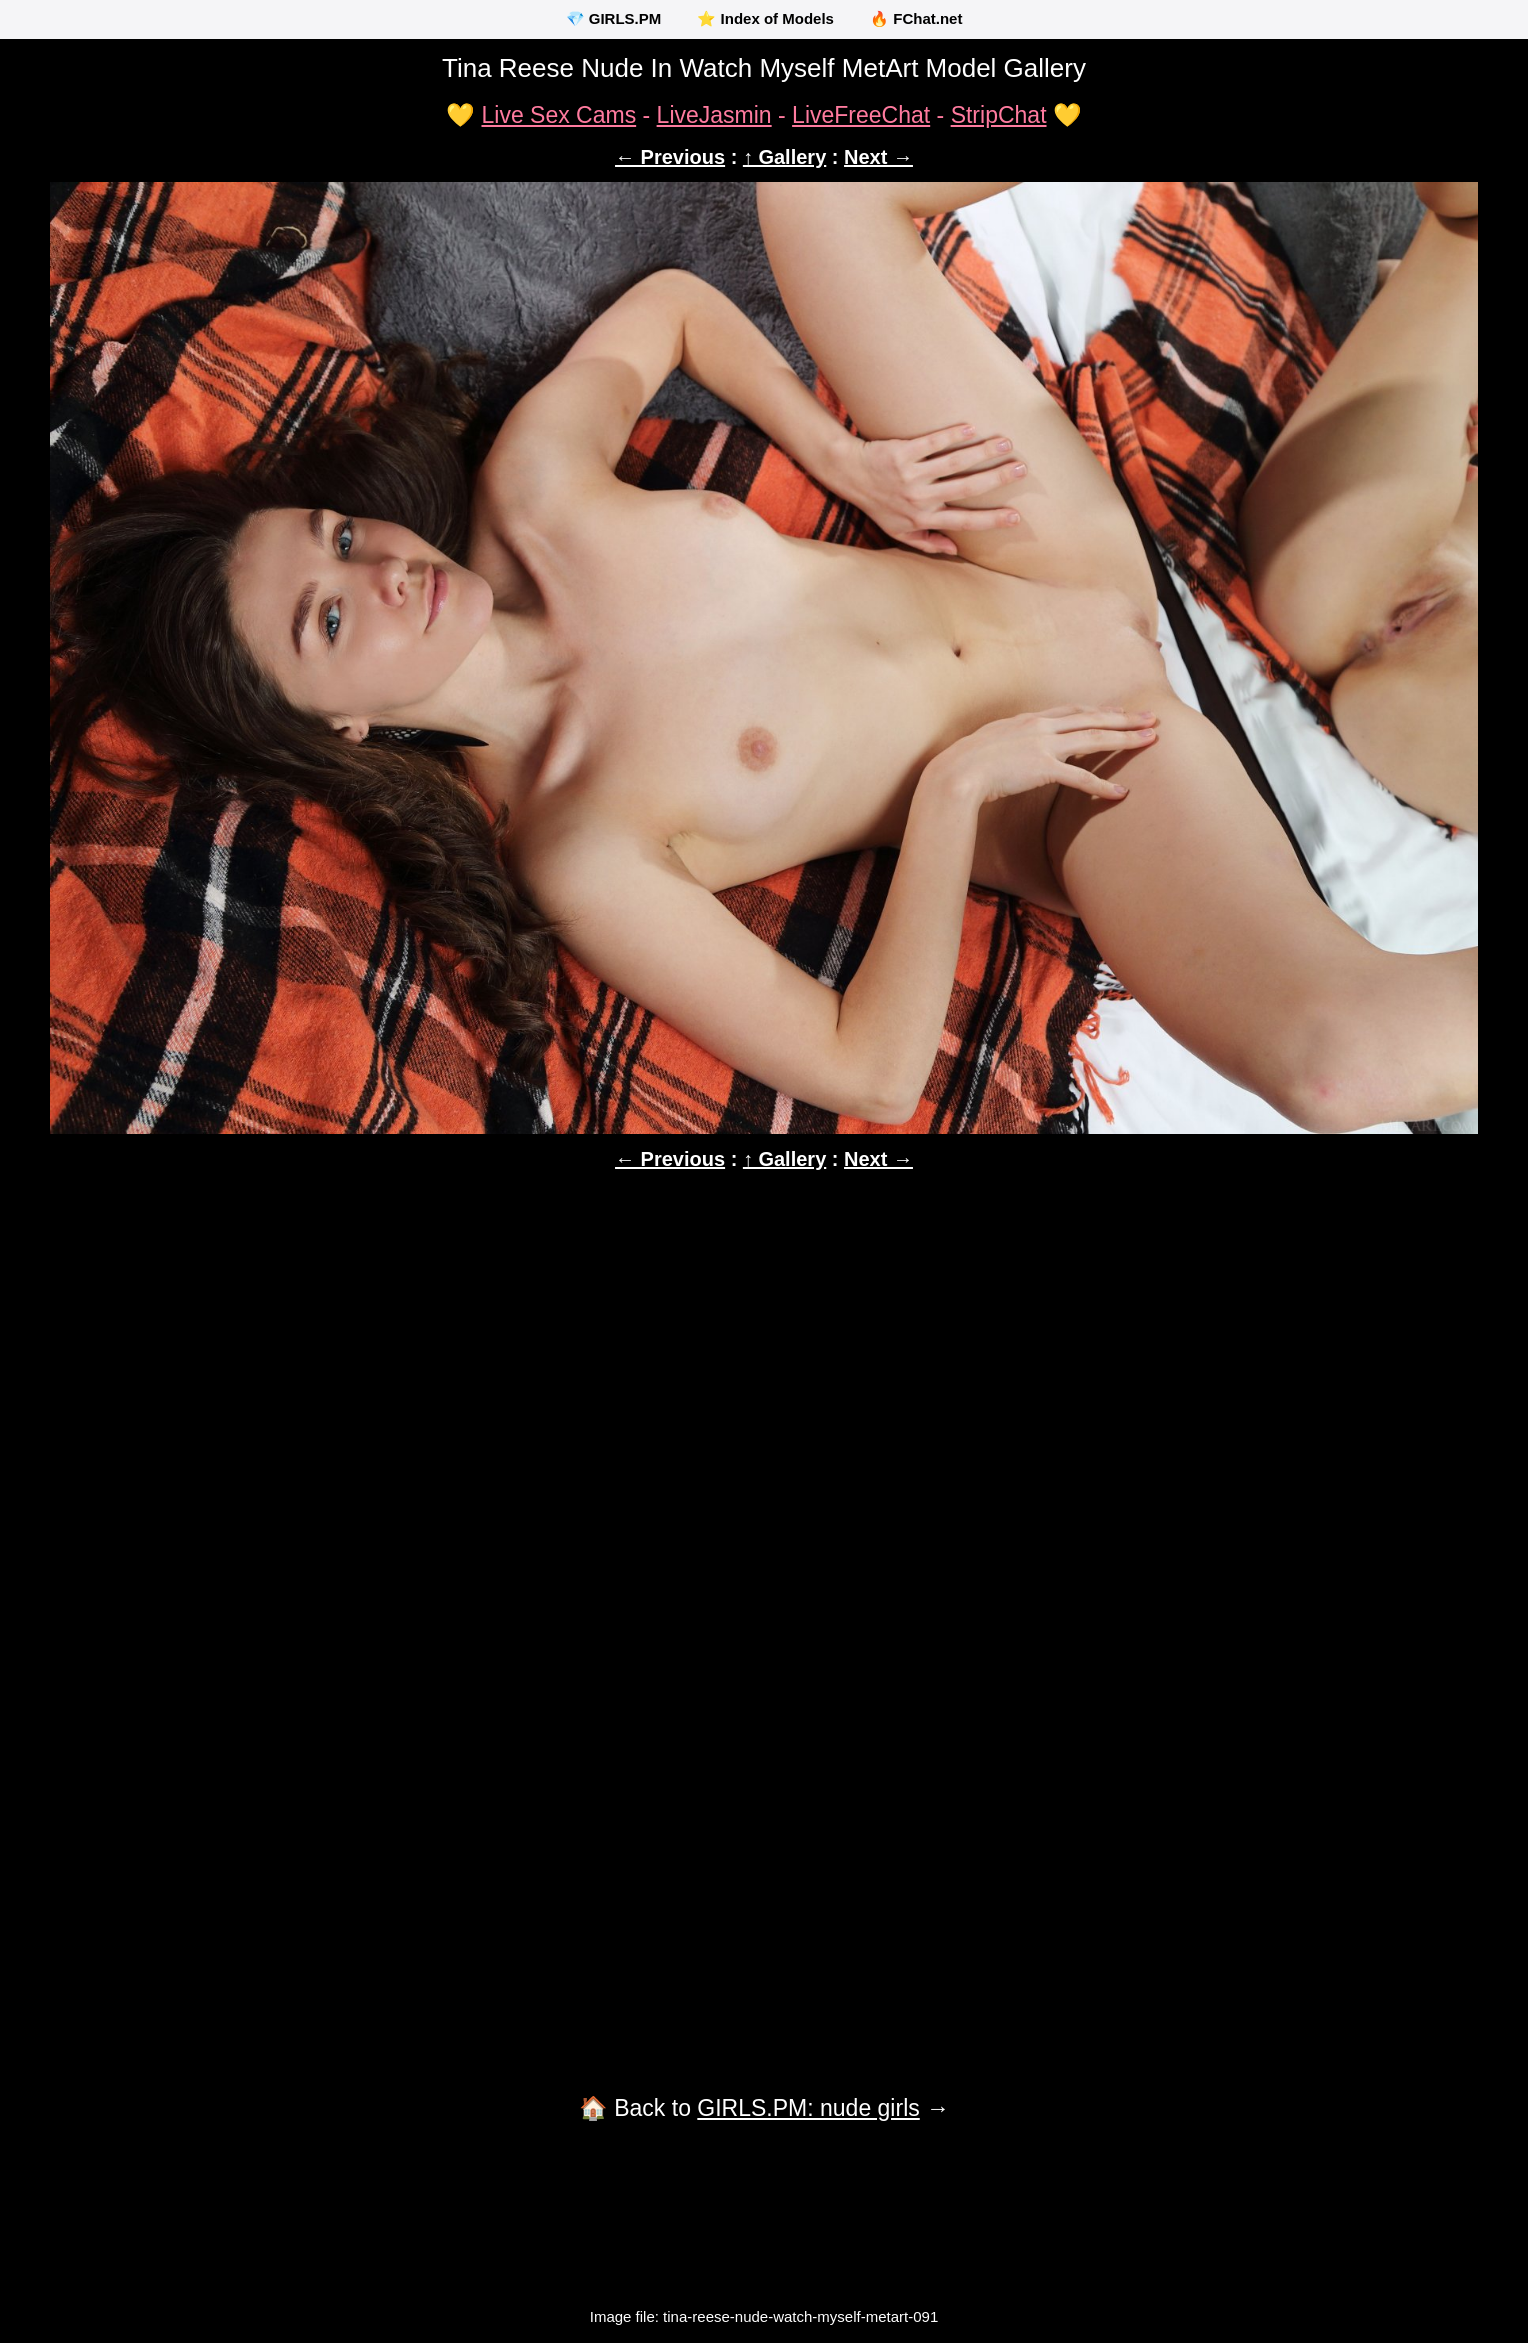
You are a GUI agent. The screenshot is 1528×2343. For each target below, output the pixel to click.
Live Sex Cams (558, 115)
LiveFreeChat (861, 115)
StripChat (999, 115)
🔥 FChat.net (916, 18)
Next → (878, 157)
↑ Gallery (784, 157)
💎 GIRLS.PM (614, 18)
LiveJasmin (714, 115)
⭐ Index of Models (765, 18)
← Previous (670, 157)
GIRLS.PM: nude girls (808, 2108)
